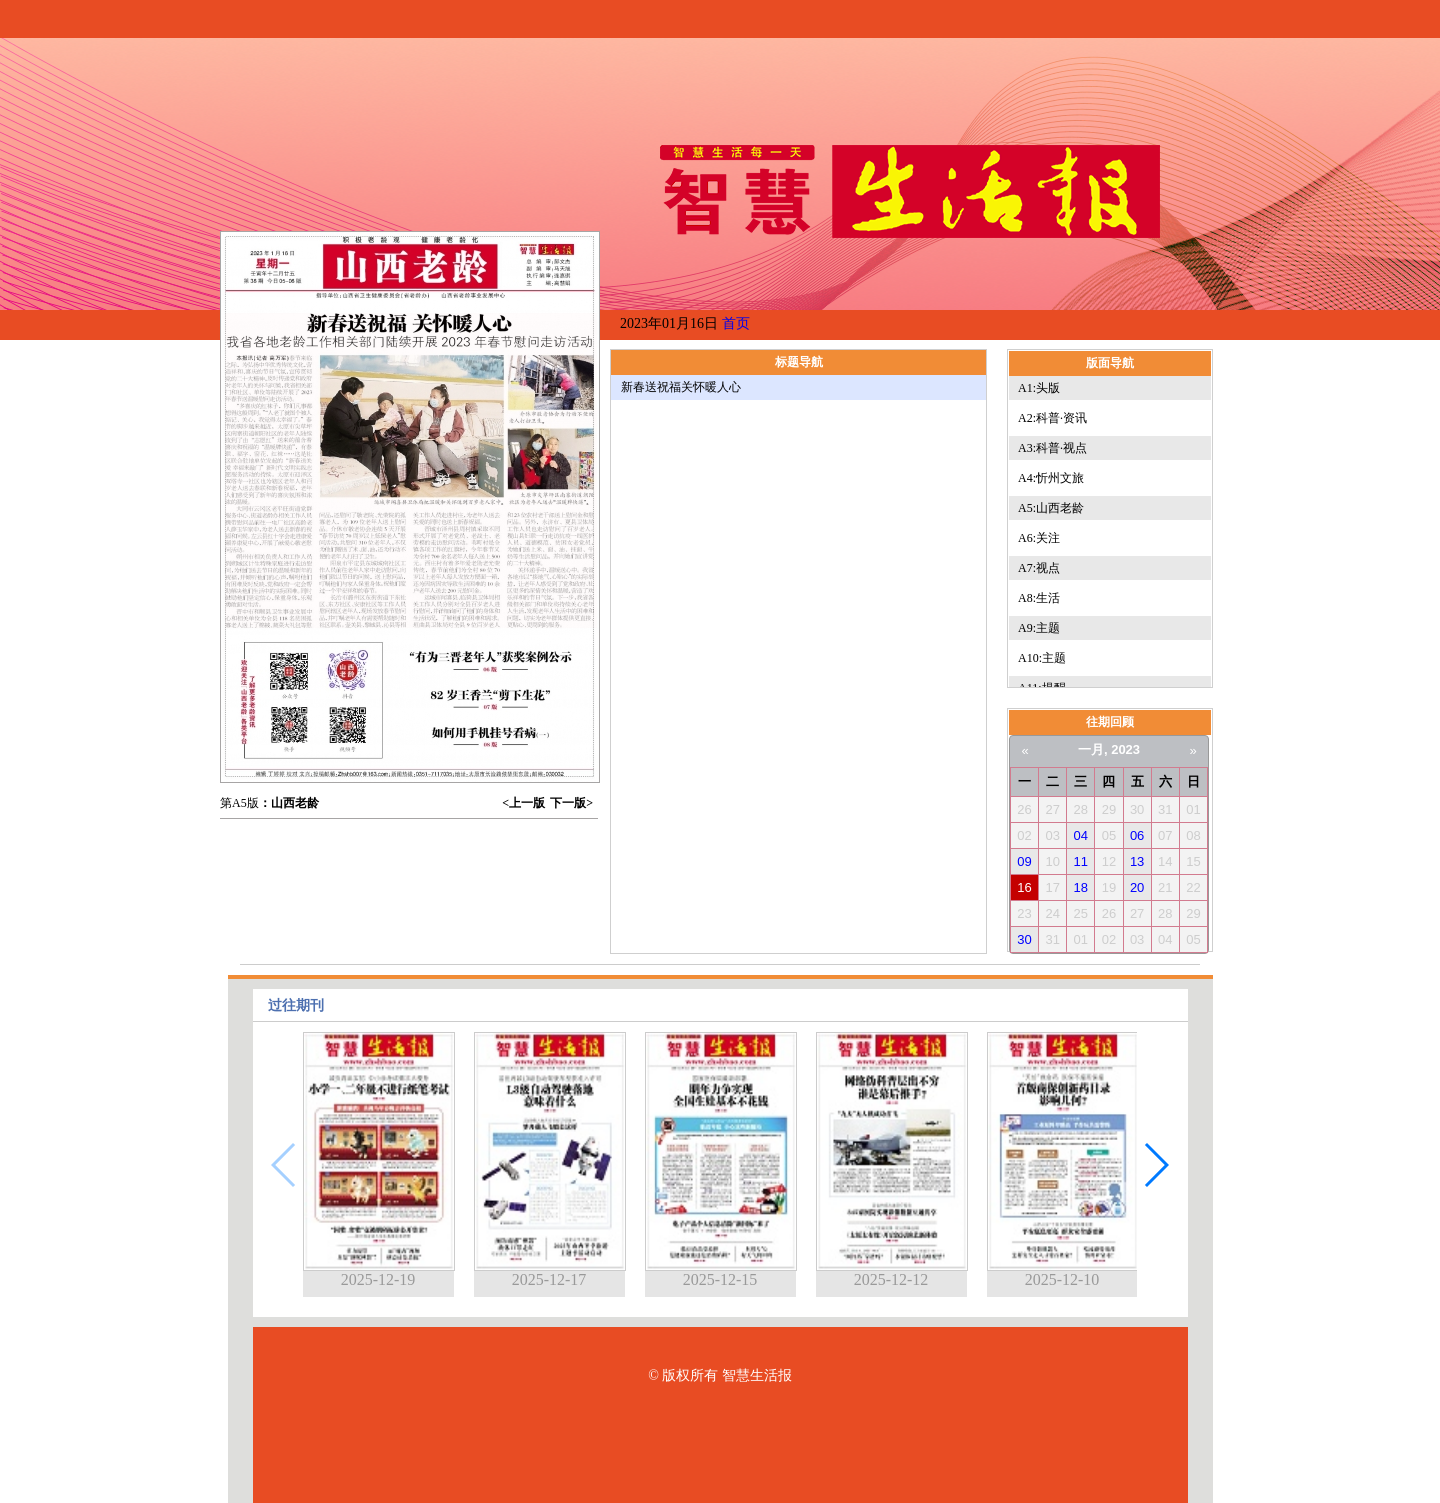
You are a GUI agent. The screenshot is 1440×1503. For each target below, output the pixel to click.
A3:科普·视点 (1052, 448)
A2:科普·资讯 (1052, 418)
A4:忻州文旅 (1051, 478)
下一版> (571, 803)
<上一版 (523, 803)
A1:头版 (1039, 388)
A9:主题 (1039, 628)
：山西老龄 (289, 803)
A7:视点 (1039, 568)
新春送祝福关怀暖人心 (681, 387)
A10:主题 (1042, 658)
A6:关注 (1039, 538)
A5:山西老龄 (1051, 508)
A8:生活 (1039, 598)
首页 (736, 323)
